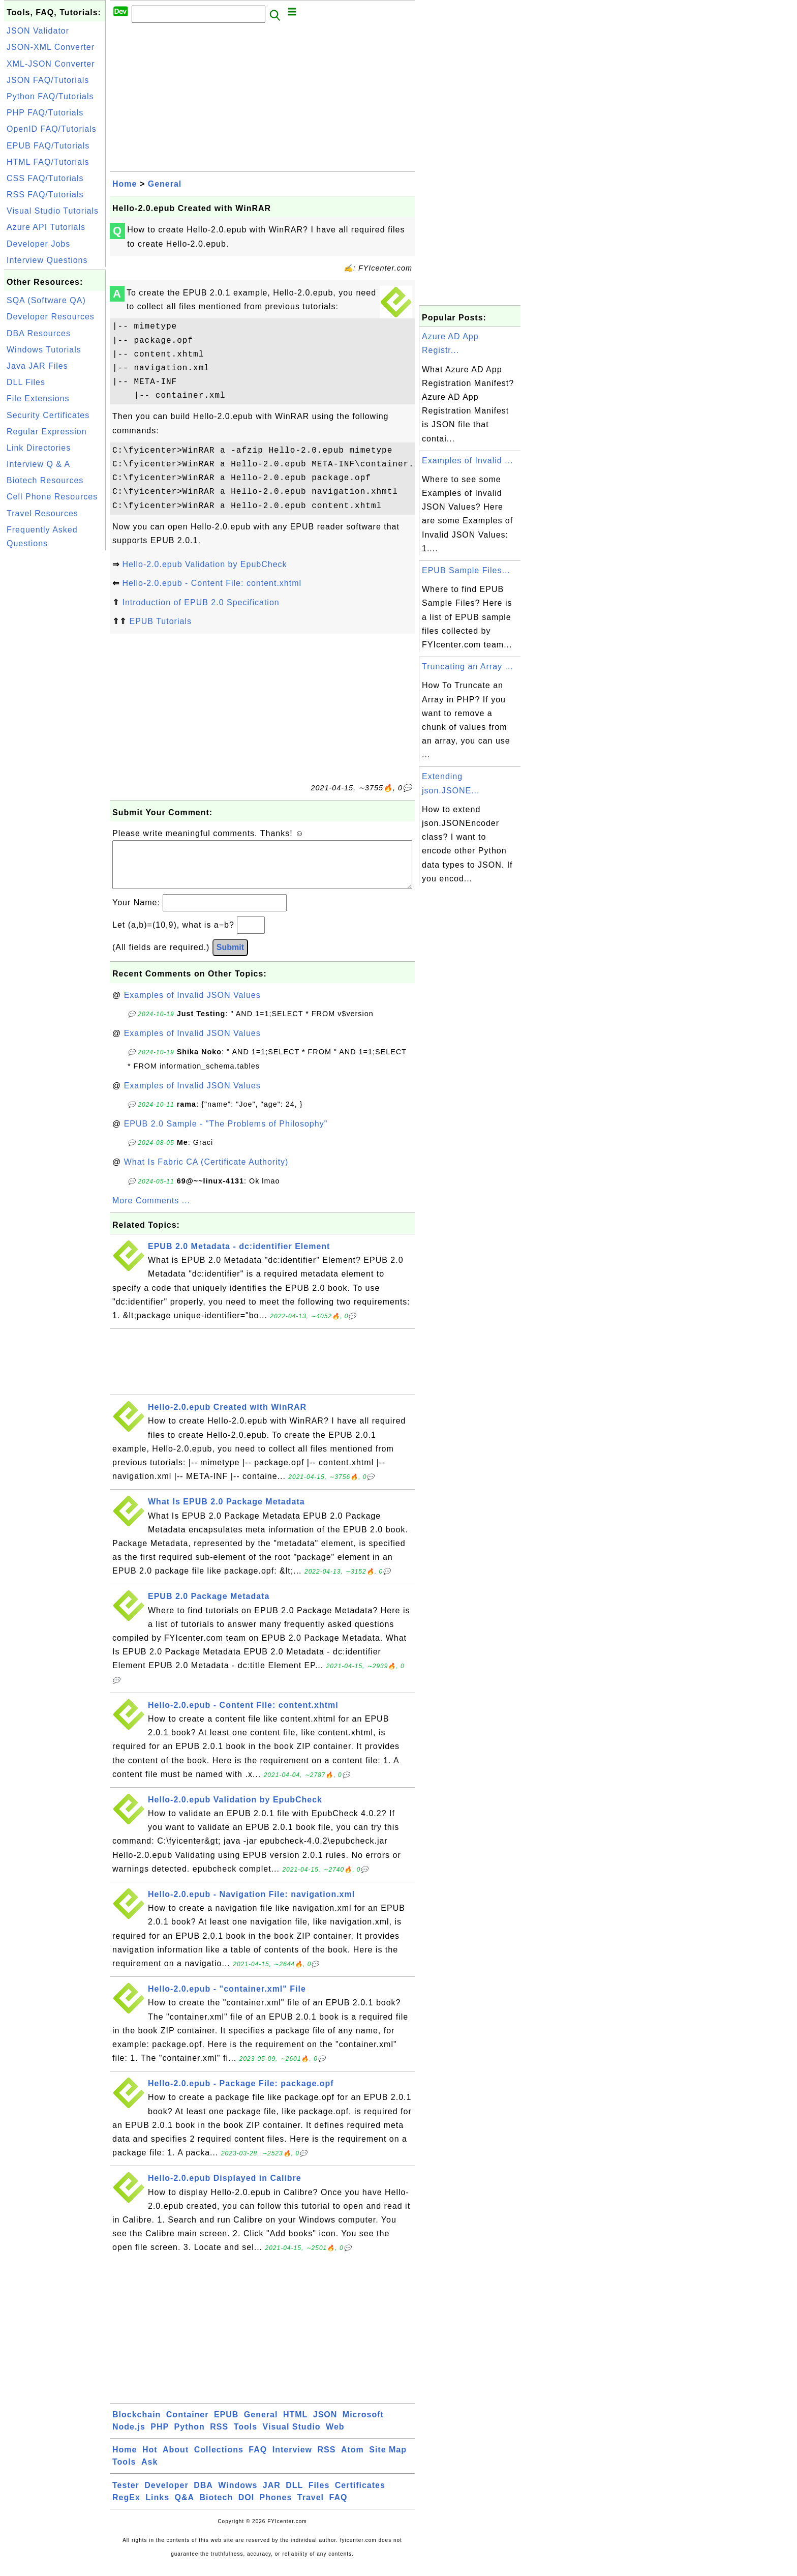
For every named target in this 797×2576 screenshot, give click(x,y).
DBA (203, 2495)
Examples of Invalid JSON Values (192, 1005)
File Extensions (38, 398)
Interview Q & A (38, 464)
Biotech (216, 2507)
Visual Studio (292, 2437)
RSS (219, 2437)
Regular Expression (47, 431)
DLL (294, 2495)
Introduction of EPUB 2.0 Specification (200, 602)
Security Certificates (48, 415)
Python (189, 2437)
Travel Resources (42, 513)
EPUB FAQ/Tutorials (48, 145)
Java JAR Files (37, 366)
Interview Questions (47, 260)
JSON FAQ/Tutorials (48, 80)
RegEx (126, 2507)
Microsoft (363, 2424)
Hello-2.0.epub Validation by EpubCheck (204, 564)
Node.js (128, 2437)
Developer (166, 2495)
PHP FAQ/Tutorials (45, 112)
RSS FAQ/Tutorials (45, 194)
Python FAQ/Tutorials (50, 96)
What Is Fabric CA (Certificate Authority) (206, 1172)
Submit (230, 957)
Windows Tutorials (44, 349)
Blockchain (136, 2424)
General (165, 184)
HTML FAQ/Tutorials (48, 162)
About (176, 2459)
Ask (149, 2472)
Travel (310, 2507)
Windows (237, 2495)
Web (335, 2437)
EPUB (226, 2424)
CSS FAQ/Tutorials (45, 178)
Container (187, 2424)
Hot (150, 2459)
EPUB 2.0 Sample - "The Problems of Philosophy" (226, 1134)
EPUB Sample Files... (466, 570)
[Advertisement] (55, 705)
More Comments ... (151, 1210)
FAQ (258, 2459)
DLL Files (26, 382)
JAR (272, 2495)
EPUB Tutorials (160, 621)
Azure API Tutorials (46, 227)
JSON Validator (38, 30)
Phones (276, 2507)
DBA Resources (39, 333)
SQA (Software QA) (46, 300)
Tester (125, 2495)
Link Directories (39, 447)
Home (124, 184)
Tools (245, 2437)
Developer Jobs (38, 244)
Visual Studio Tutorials (53, 210)
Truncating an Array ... (467, 666)
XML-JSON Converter (51, 64)
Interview (292, 2459)
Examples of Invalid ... (467, 460)
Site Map (388, 2459)
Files (319, 2495)
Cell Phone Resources (52, 496)
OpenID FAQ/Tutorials (52, 129)
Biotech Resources (45, 480)
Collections (218, 2459)
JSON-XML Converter (51, 47)
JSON (325, 2424)
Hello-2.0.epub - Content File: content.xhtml (211, 583)
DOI (246, 2507)
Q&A (185, 2507)
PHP (159, 2437)
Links (157, 2507)
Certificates (360, 2495)
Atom (352, 2459)
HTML (295, 2424)
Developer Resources (51, 316)
